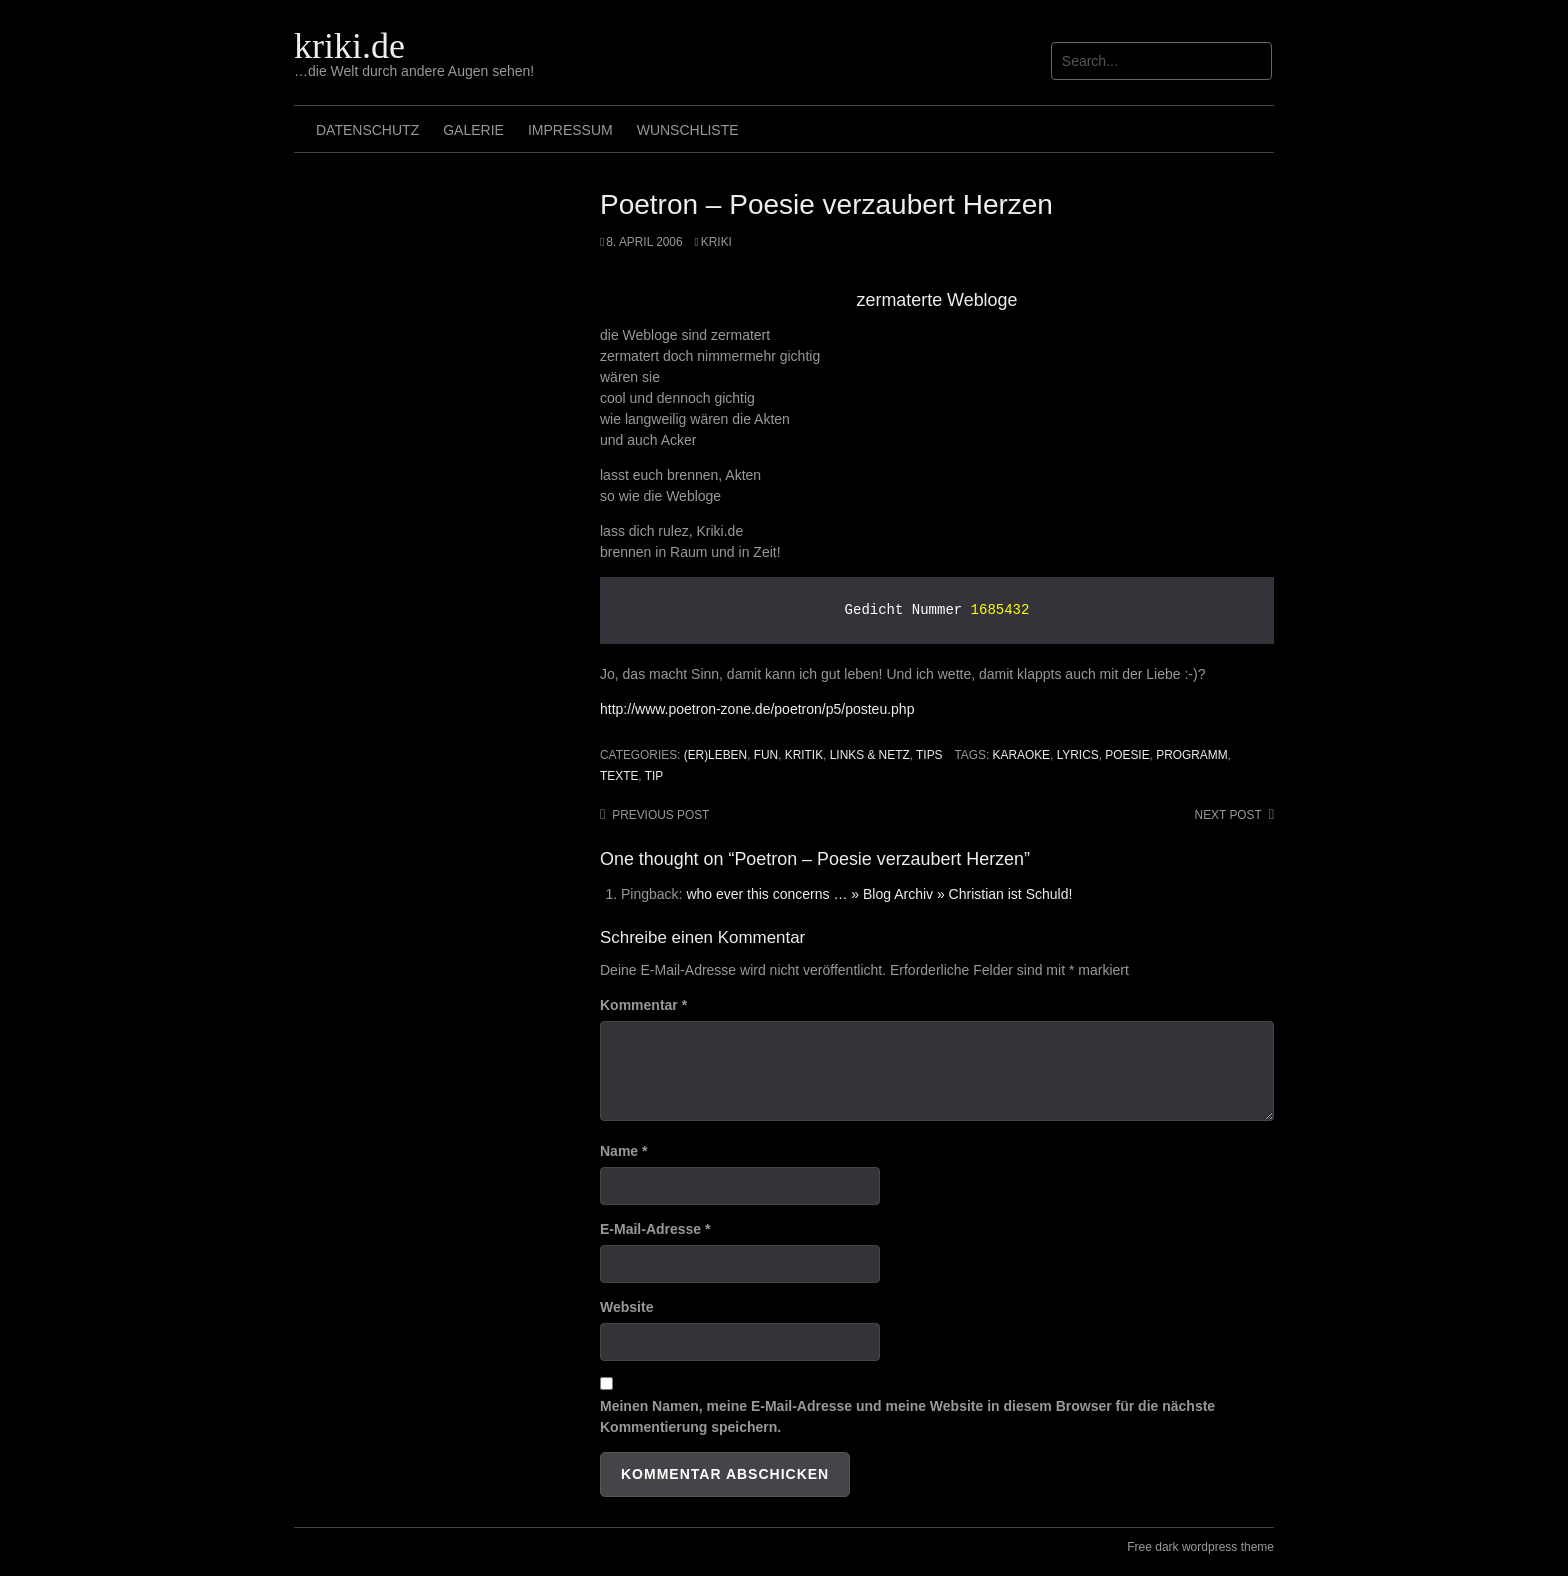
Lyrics (1078, 755)
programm (1191, 755)
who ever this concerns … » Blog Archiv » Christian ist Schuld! (879, 894)
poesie (1127, 755)
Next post (1228, 815)
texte (619, 776)
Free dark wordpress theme (1200, 1547)
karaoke (1022, 755)
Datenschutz (367, 130)
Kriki (716, 242)
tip (654, 776)
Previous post (660, 815)
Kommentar (643, 1005)
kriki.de (349, 46)
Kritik (804, 755)
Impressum (570, 130)
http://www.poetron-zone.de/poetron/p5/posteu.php (757, 709)
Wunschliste (688, 130)
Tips (929, 755)
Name (623, 1151)
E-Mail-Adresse (655, 1229)
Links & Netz (870, 755)
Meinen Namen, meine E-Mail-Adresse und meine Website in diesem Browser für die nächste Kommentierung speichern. (907, 1416)
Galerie (473, 130)
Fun (766, 755)
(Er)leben (715, 755)
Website (626, 1307)
